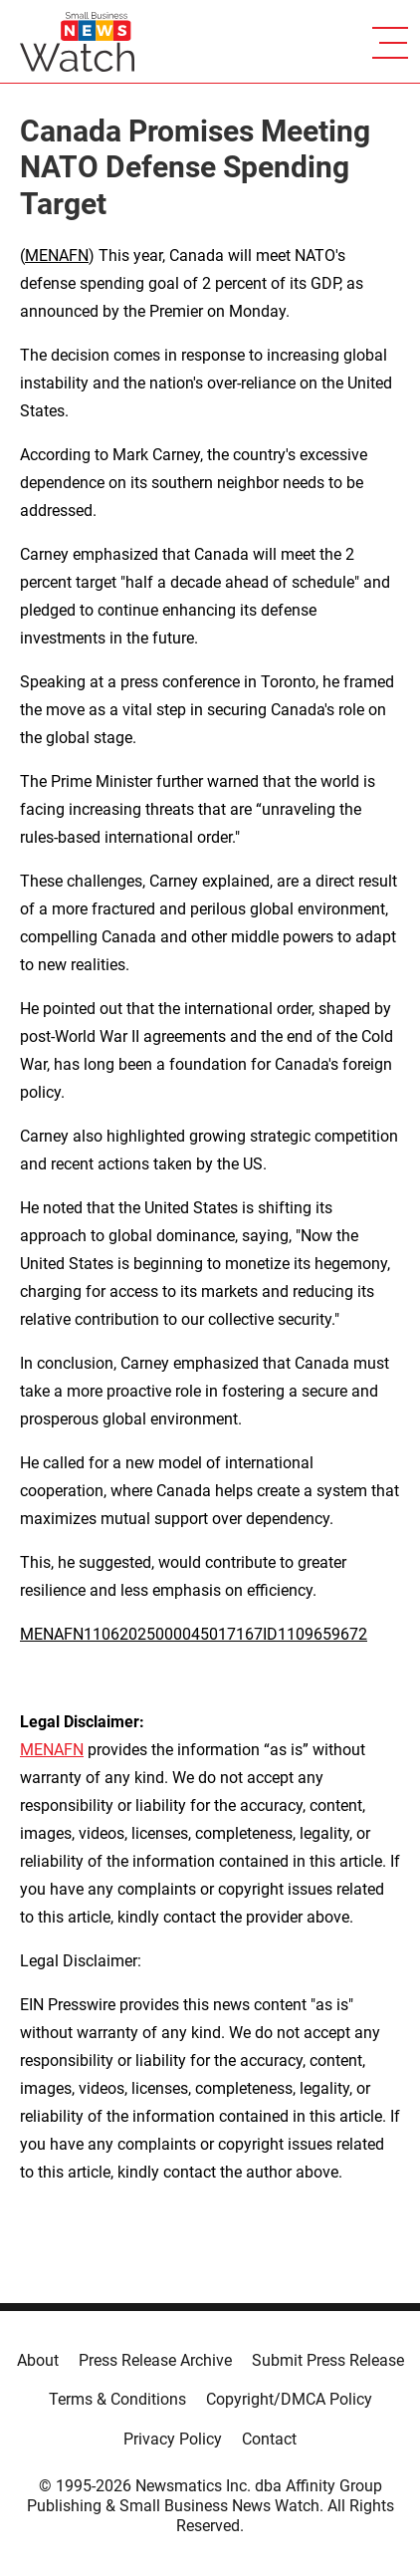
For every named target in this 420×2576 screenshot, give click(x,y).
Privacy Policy (172, 2439)
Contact (269, 2439)
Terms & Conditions (117, 2399)
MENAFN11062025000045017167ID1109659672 (193, 1634)
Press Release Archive (155, 2360)
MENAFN (57, 255)
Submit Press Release (328, 2360)
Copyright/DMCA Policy (289, 2399)
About (38, 2360)
